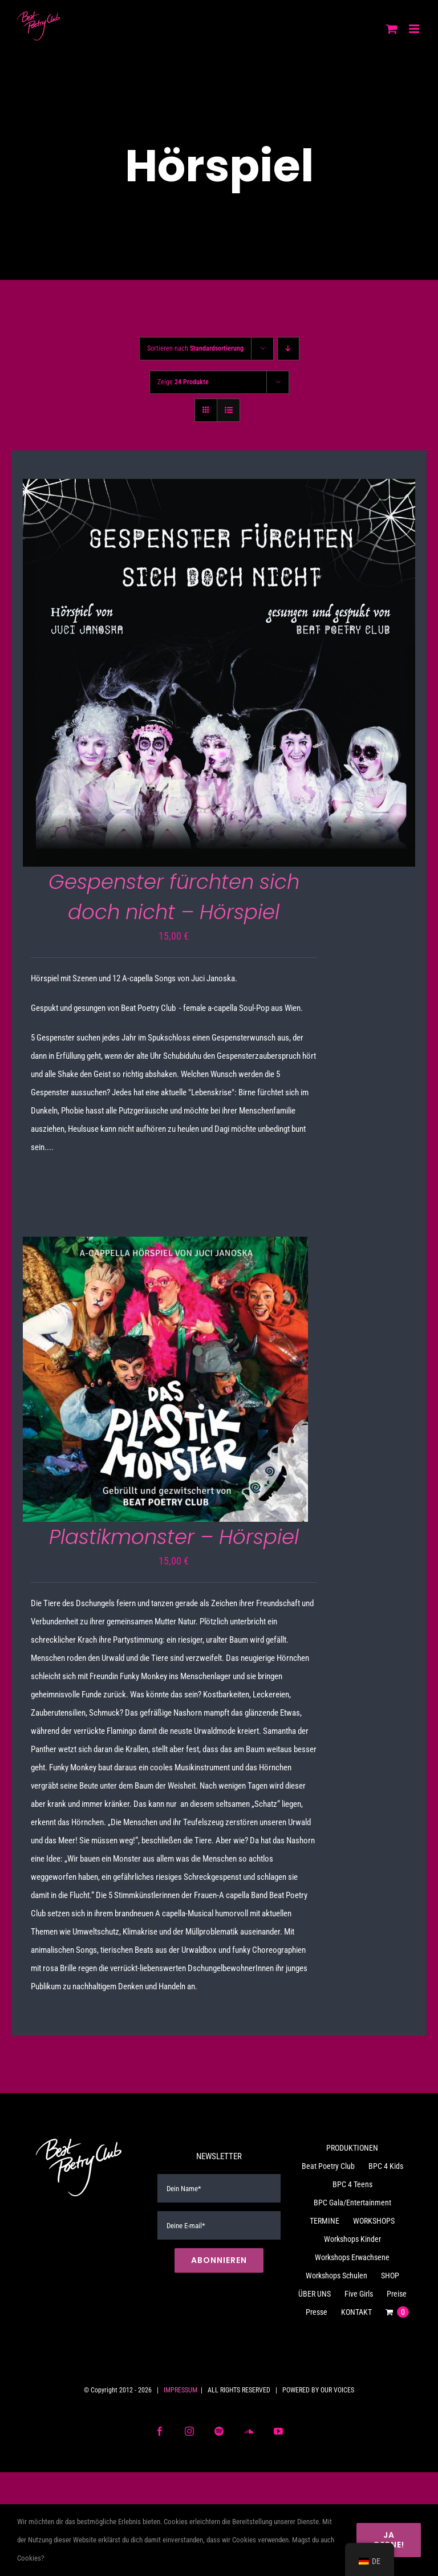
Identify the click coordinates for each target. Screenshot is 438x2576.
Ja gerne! (388, 2539)
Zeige (183, 382)
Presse (316, 2312)
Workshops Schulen (336, 2275)
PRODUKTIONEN (352, 2147)
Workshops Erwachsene (352, 2257)
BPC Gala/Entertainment (352, 2202)
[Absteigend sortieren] (288, 348)
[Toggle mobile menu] (415, 29)
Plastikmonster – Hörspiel (174, 1537)
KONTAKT (356, 2312)
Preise (397, 2293)
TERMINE (324, 2220)
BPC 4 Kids (385, 2166)
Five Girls (358, 2293)
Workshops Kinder (352, 2239)
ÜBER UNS (314, 2293)
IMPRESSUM (180, 2390)
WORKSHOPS (374, 2220)
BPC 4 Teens (352, 2184)
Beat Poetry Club (328, 2166)
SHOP (390, 2275)
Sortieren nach (195, 348)
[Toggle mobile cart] (392, 29)
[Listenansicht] (228, 410)
